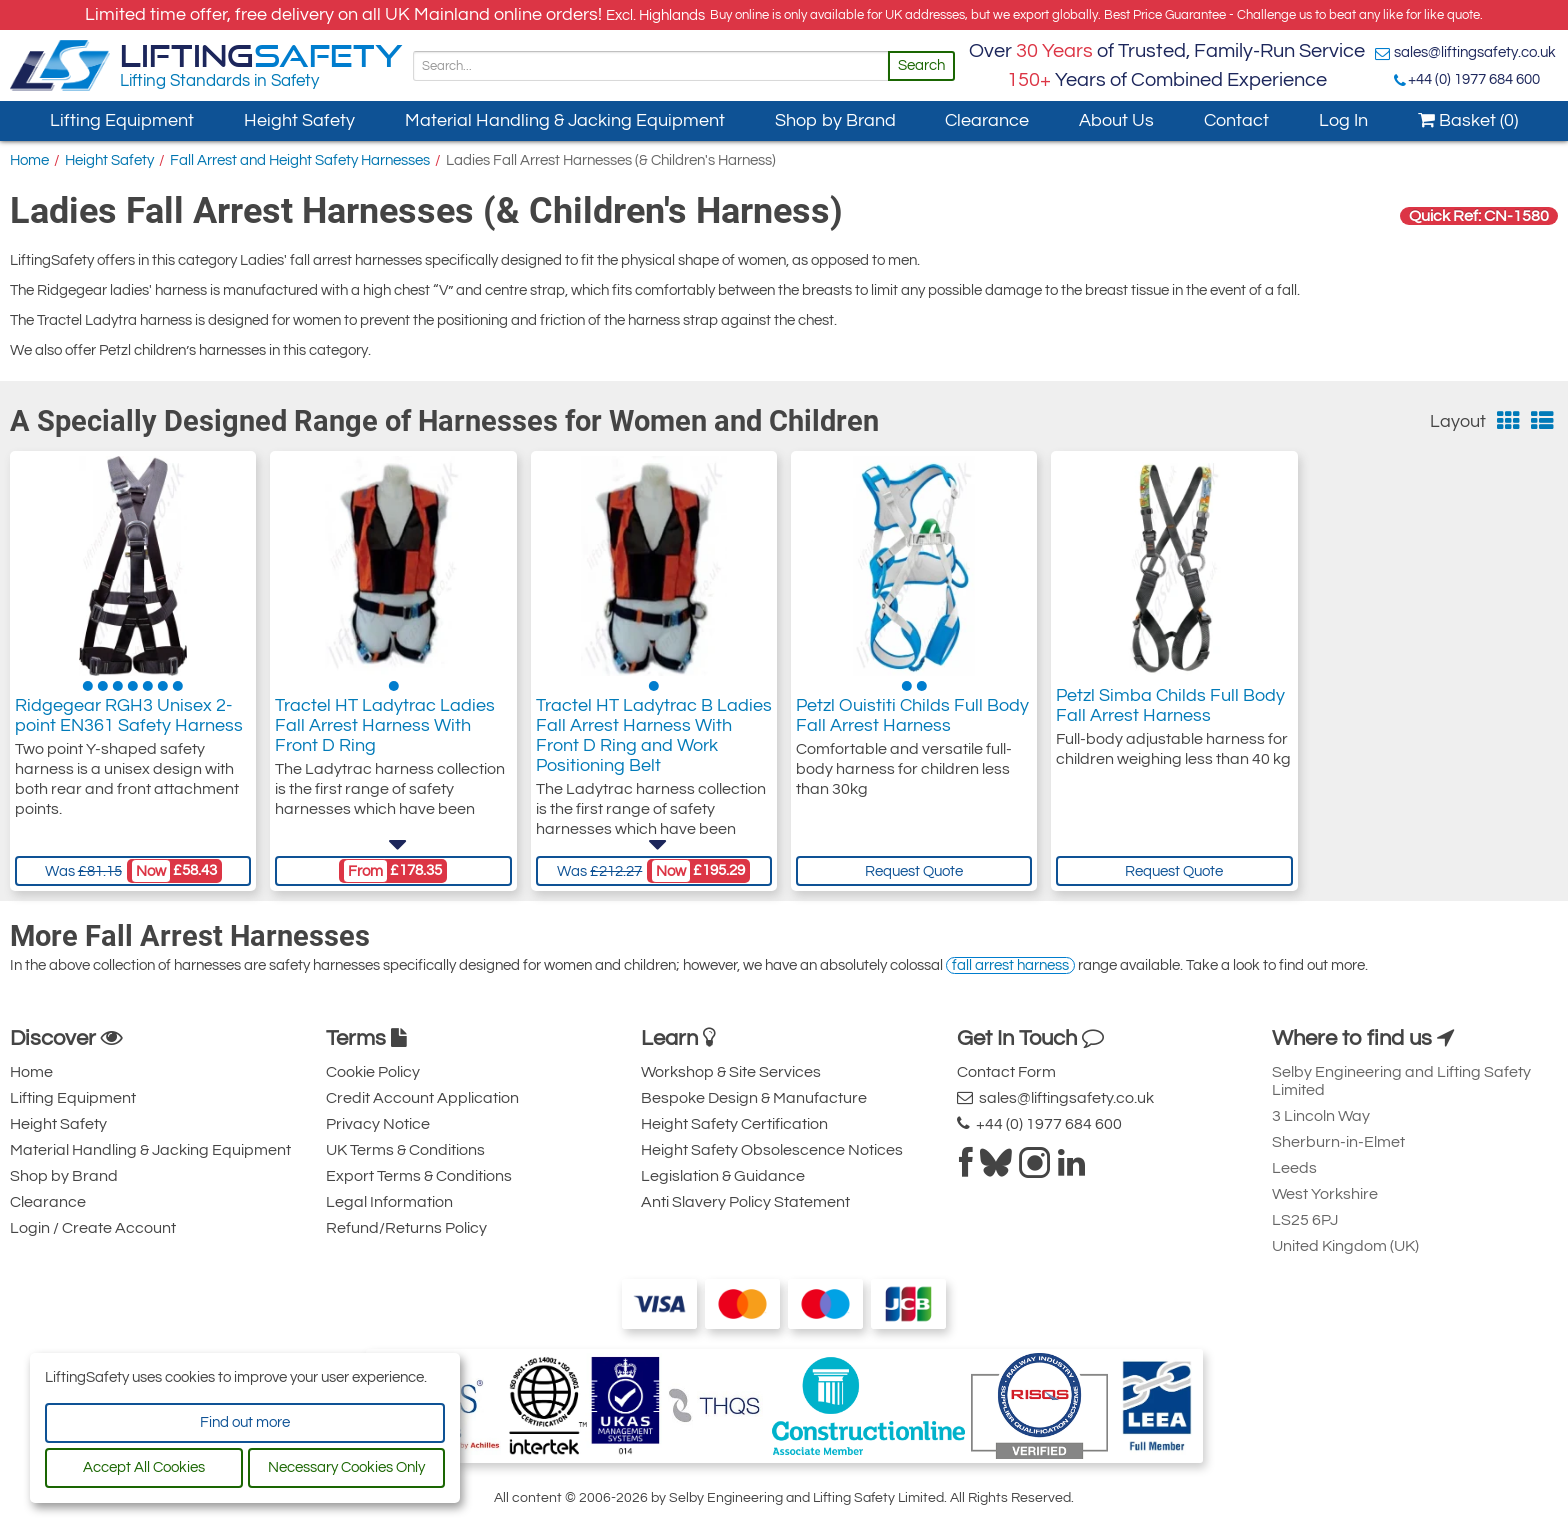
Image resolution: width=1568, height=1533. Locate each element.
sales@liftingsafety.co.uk (1475, 52)
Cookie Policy (373, 1072)
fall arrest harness (1010, 965)
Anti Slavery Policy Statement (745, 1202)
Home (29, 160)
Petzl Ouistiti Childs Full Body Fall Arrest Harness (912, 715)
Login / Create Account (93, 1228)
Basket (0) (1468, 120)
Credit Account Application (422, 1098)
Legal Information (389, 1202)
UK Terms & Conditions (405, 1150)
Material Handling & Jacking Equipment (565, 120)
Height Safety (299, 120)
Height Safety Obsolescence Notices (772, 1150)
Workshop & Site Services (731, 1072)
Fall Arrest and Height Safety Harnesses (300, 160)
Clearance (987, 120)
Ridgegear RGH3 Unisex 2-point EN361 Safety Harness (129, 715)
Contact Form (1006, 1072)
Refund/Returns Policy (406, 1228)
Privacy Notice (378, 1124)
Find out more (245, 1422)
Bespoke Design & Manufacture (754, 1098)
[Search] (651, 66)
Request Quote (914, 871)
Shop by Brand (835, 120)
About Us (1116, 120)
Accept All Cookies (144, 1467)
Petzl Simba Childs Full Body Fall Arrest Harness (1170, 705)
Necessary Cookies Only (346, 1467)
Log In (1343, 120)
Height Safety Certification (734, 1124)
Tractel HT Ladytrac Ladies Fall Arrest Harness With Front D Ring (385, 725)
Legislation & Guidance (723, 1176)
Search (921, 65)
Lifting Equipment (122, 120)
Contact (1236, 120)
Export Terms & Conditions (419, 1176)
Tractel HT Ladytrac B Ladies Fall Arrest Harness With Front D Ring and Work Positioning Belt (654, 735)
